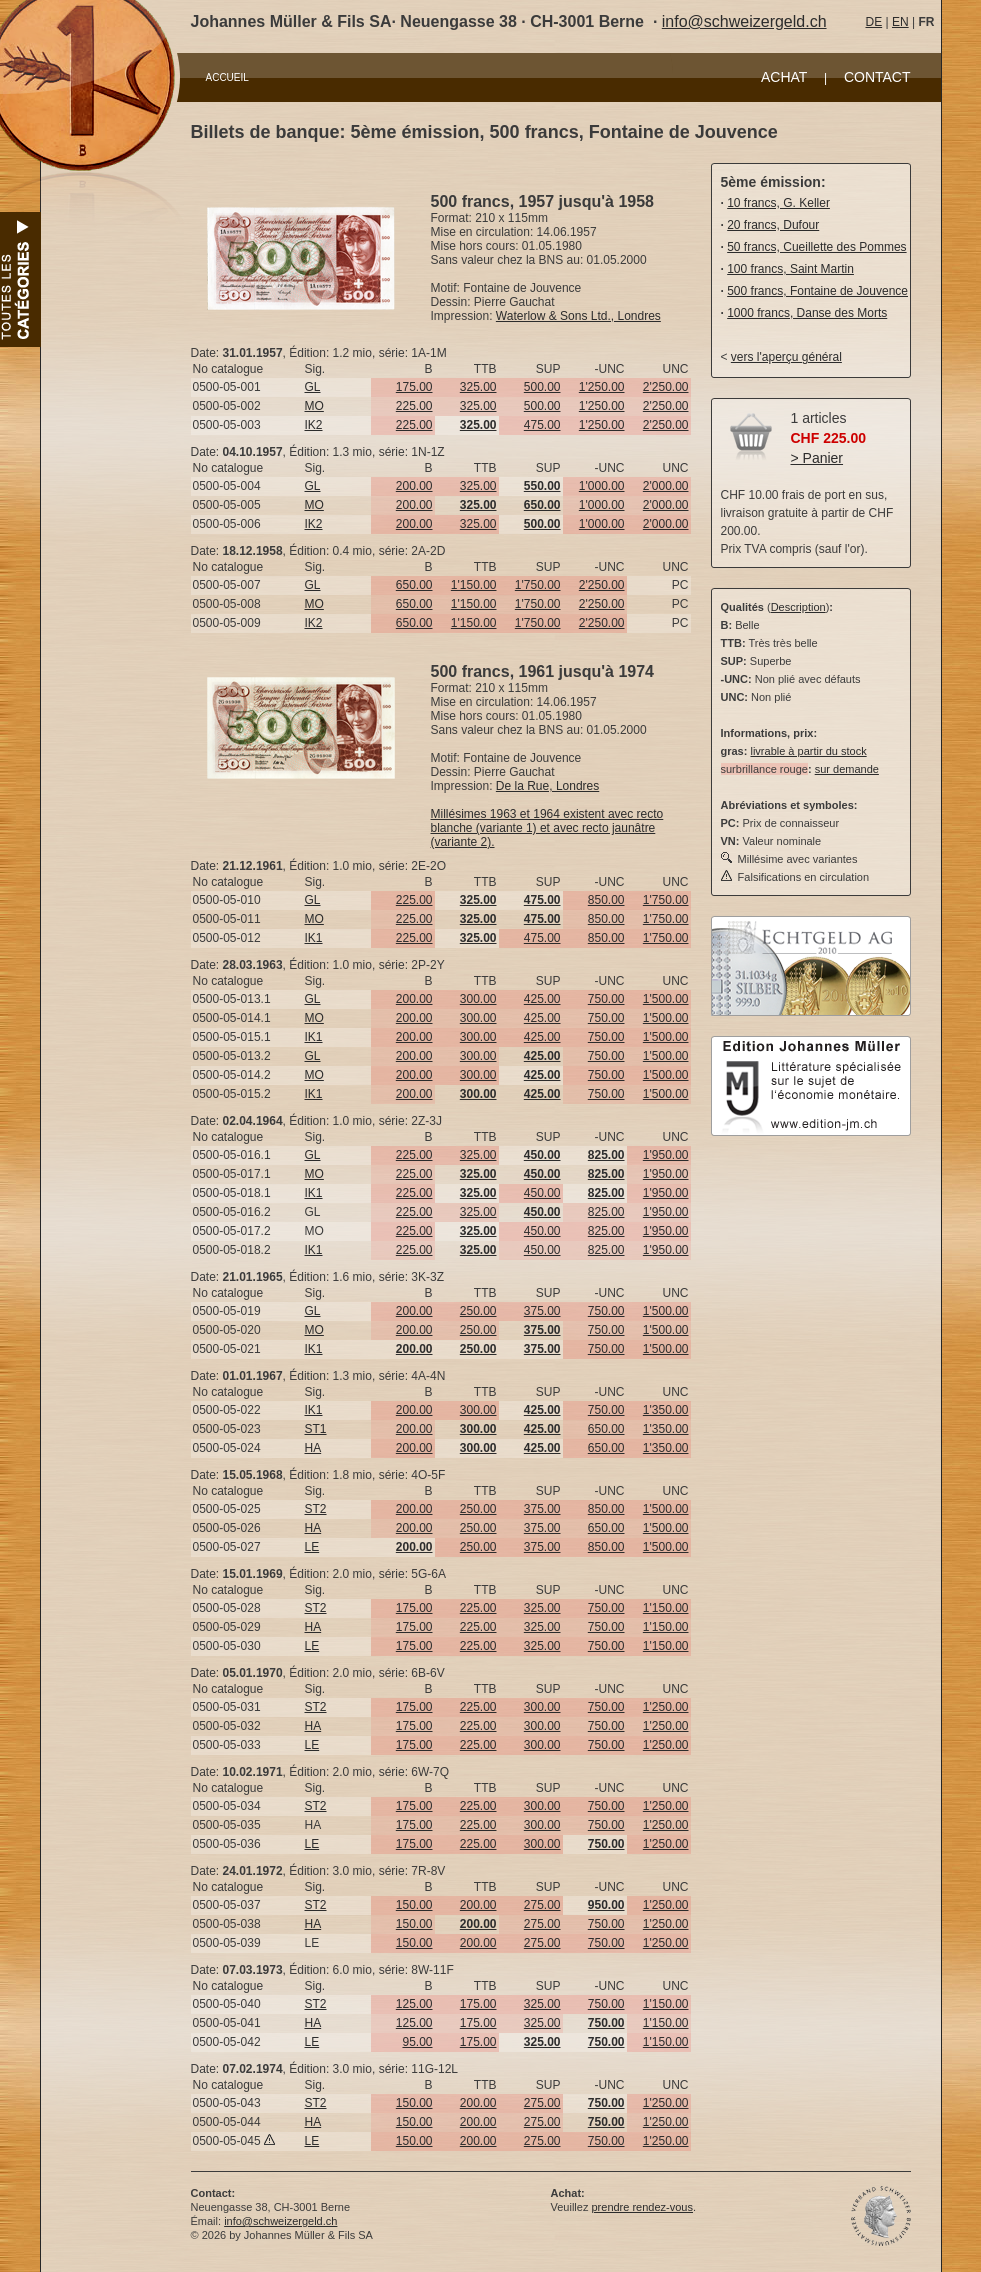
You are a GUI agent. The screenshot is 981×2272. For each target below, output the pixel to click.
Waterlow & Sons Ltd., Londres (578, 316)
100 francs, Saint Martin (790, 269)
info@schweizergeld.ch (744, 21)
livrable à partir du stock (808, 751)
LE (312, 1547)
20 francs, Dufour (773, 225)
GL (313, 387)
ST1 (316, 1429)
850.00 (606, 900)
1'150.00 (474, 585)
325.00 (478, 387)
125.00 (414, 2004)
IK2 (314, 425)
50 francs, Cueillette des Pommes (816, 247)
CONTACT (877, 77)
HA (313, 1448)
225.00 (414, 406)
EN (900, 22)
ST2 (316, 1509)
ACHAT (784, 77)
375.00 (542, 1311)
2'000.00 (666, 486)
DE (874, 22)
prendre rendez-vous (642, 2207)
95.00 (417, 2042)
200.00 (414, 486)
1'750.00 (538, 585)
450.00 (542, 1193)
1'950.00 (666, 1155)
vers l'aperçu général (786, 357)
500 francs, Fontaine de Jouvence (817, 291)
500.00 (542, 387)
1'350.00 (666, 1410)
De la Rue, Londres (547, 786)
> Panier (817, 458)
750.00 (606, 999)
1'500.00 (666, 999)
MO (314, 406)
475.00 (542, 425)
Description (798, 607)
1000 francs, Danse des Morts (807, 313)
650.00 (414, 585)
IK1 (314, 938)
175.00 (414, 387)
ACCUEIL (227, 77)
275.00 (542, 1905)
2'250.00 (666, 387)
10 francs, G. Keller (778, 203)
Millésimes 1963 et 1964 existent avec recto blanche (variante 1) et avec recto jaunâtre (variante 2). (547, 828)
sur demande (847, 769)
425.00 (542, 999)
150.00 (414, 1905)
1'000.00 (602, 486)
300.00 (478, 999)
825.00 (606, 1212)
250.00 (478, 1311)
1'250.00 (602, 387)
